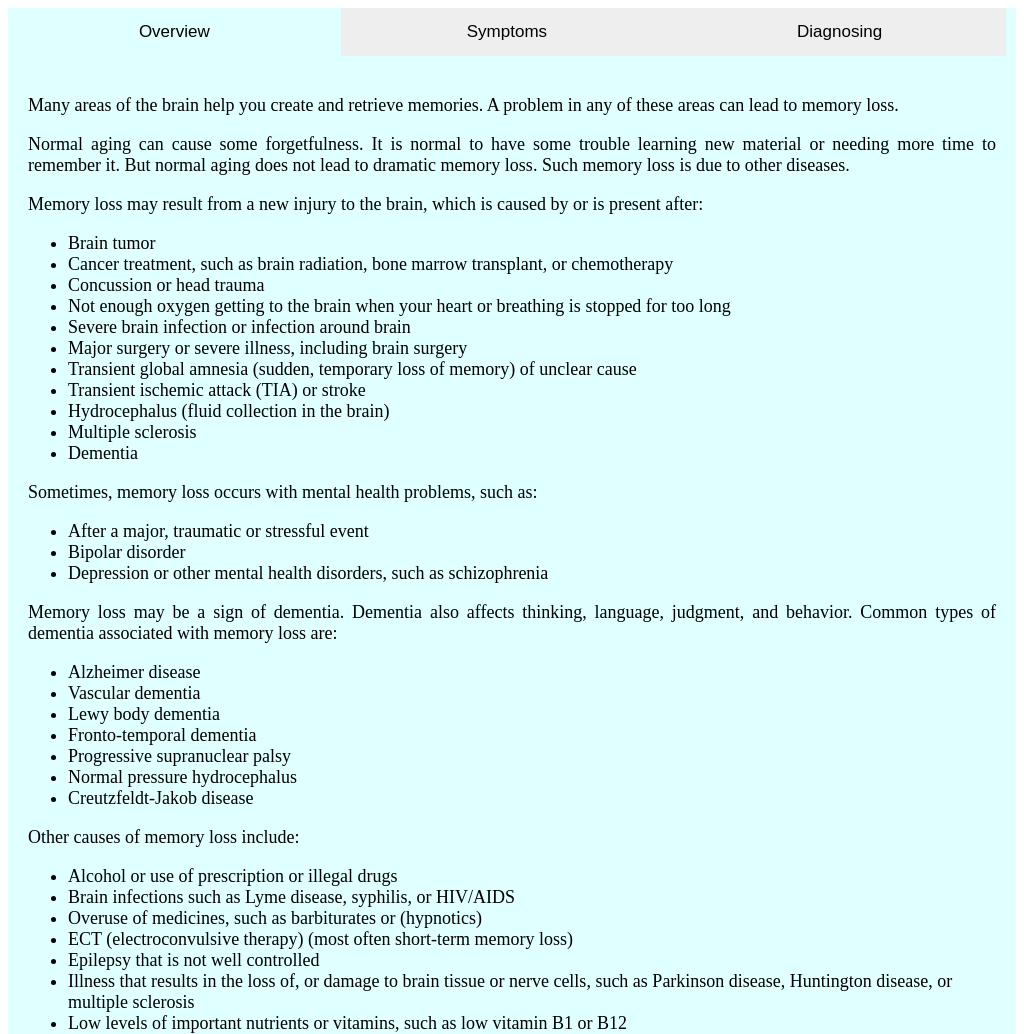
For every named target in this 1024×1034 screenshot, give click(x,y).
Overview (174, 31)
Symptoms (507, 31)
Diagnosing (839, 31)
